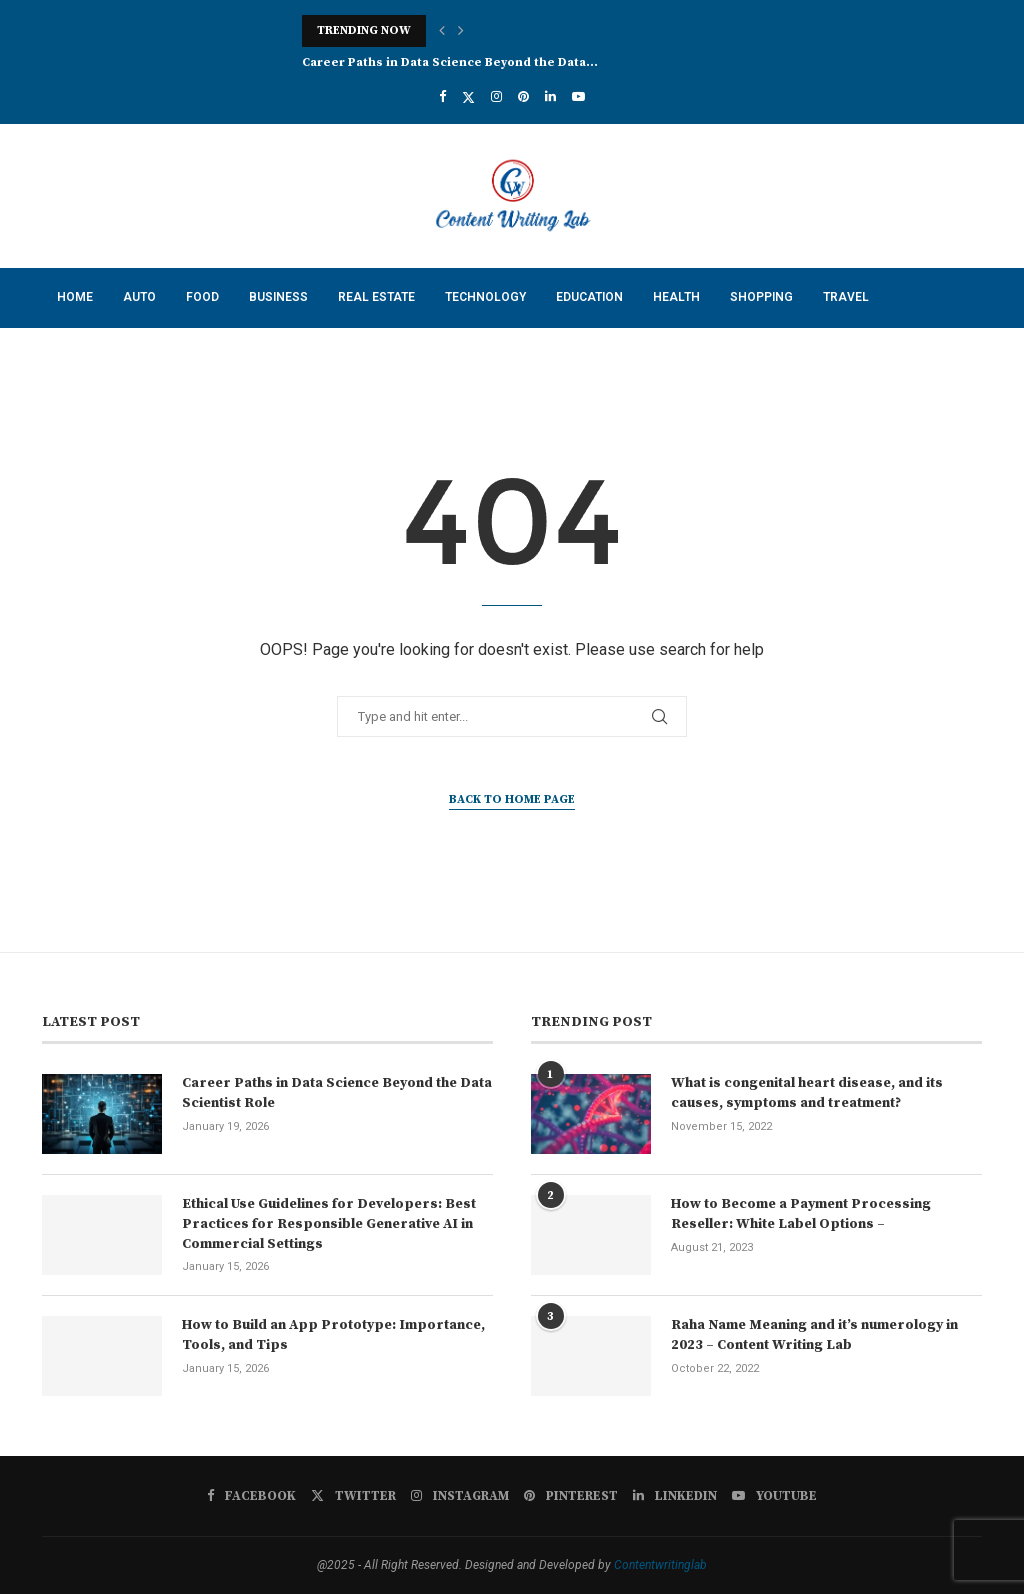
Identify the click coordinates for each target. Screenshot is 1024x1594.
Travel (846, 297)
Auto (139, 297)
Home (75, 297)
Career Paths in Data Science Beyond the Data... (450, 62)
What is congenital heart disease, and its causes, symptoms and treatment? (807, 1093)
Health (676, 297)
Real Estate (376, 297)
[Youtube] (578, 96)
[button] (442, 31)
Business (278, 297)
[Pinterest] (523, 96)
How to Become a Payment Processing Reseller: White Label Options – (801, 1214)
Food (202, 297)
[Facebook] (442, 96)
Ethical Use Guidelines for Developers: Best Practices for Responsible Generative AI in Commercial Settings (329, 1223)
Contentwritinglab (660, 1565)
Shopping (761, 297)
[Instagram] (496, 96)
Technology (485, 297)
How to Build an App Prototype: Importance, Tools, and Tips (333, 1335)
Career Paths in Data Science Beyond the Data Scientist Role (337, 1093)
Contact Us (94, 356)
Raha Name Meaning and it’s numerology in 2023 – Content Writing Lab (814, 1335)
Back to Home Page (512, 799)
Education (589, 297)
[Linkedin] (550, 96)
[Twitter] (468, 97)
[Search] (972, 416)
